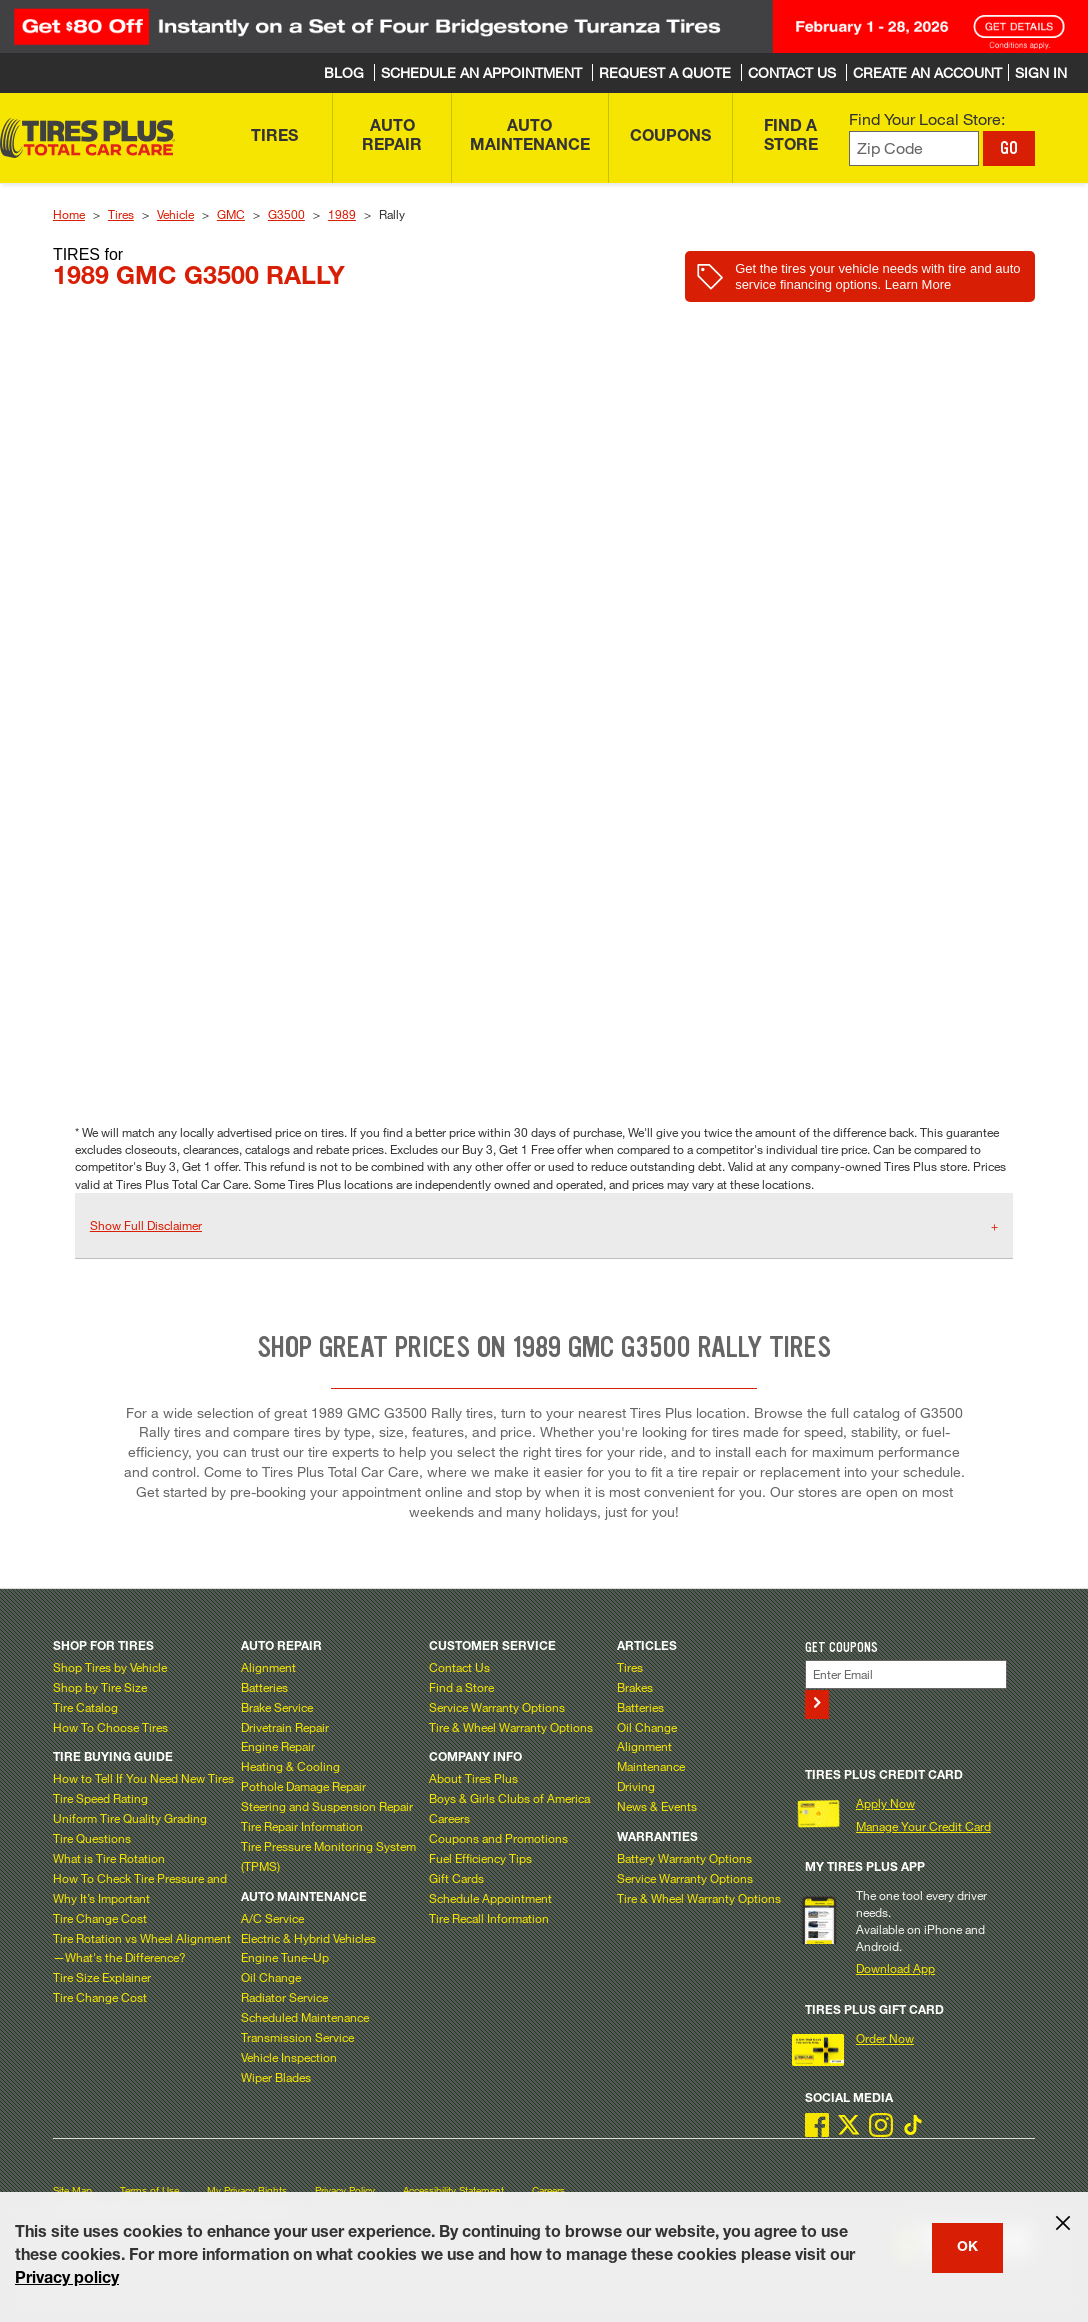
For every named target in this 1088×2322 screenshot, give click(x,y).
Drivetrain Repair (285, 1727)
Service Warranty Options (497, 1707)
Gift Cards (456, 1878)
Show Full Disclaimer (146, 1225)
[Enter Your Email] (906, 1674)
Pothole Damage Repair (303, 1786)
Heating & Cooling (290, 1766)
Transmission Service (297, 2037)
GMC (231, 214)
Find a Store (461, 1687)
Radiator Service (284, 1997)
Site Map (72, 2190)
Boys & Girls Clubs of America (509, 1798)
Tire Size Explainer (102, 1977)
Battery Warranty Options (684, 1858)
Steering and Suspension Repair (327, 1806)
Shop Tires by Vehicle (110, 1667)
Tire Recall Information (489, 1918)
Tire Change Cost (100, 1918)
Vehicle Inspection (289, 2057)
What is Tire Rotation (109, 1858)
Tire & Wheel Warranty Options (511, 1727)
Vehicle (175, 214)
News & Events (657, 1806)
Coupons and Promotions (498, 1838)
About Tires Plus (473, 1778)
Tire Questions (92, 1838)
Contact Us (459, 1667)
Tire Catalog (85, 1707)
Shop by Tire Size (100, 1687)
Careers (449, 1818)
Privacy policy (67, 2280)
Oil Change (271, 1977)
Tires (121, 214)
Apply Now (885, 1803)
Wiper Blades (276, 2077)
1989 (342, 214)
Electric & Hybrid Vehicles (308, 1938)
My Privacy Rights (247, 2190)
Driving (636, 1786)
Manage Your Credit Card (923, 1826)
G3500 (286, 214)
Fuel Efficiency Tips (480, 1858)
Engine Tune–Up (285, 1957)
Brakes (635, 1687)
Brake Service (277, 1707)
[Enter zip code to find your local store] (914, 148)
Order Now (885, 2038)
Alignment (268, 1667)
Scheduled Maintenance (305, 2017)
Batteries (264, 1687)
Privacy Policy (345, 2190)
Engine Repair (278, 1746)
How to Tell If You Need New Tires (143, 1778)
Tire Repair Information (302, 1826)
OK (967, 2248)
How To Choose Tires (110, 1727)
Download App (895, 1968)
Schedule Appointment (490, 1898)
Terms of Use (149, 2190)
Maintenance (651, 1766)
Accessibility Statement (453, 2190)
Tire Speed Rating (100, 1798)
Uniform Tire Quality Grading (130, 1818)
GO (1009, 148)
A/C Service (272, 1918)
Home (69, 214)
